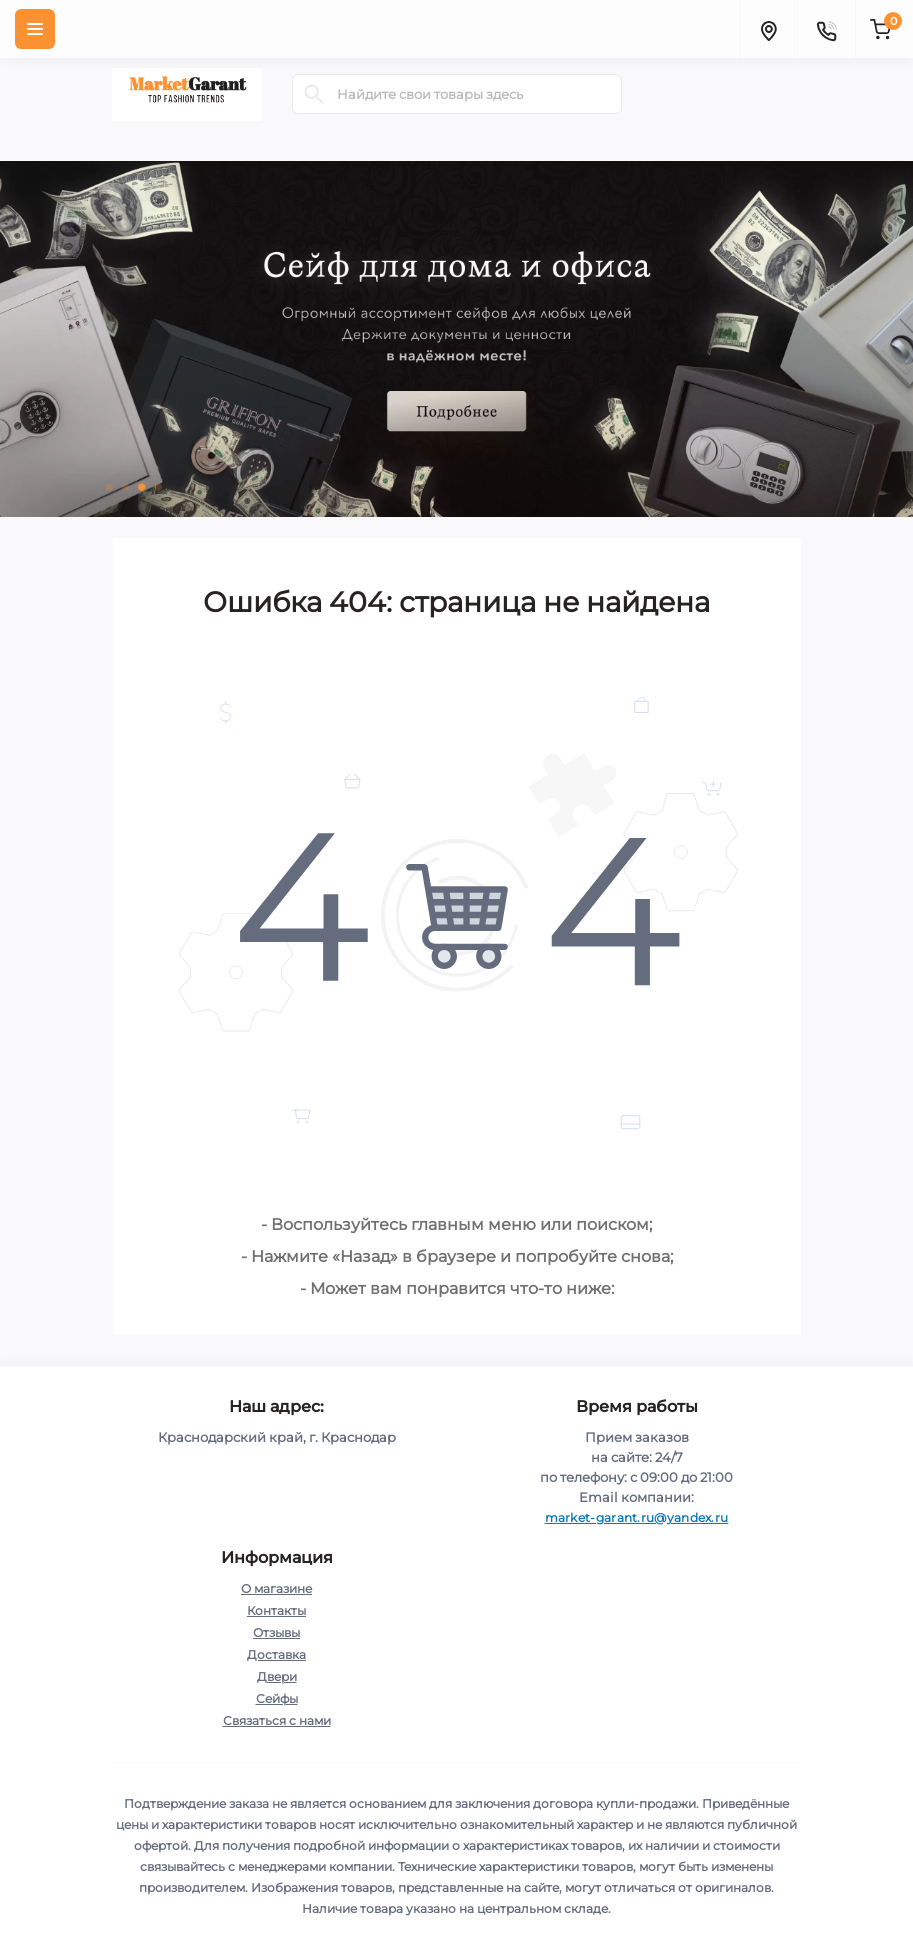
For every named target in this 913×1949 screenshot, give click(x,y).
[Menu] (35, 29)
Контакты (276, 1610)
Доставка (276, 1654)
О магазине (276, 1588)
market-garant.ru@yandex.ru (637, 1517)
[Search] (314, 94)
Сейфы (277, 1698)
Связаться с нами (277, 1720)
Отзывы (276, 1632)
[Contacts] (826, 29)
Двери (277, 1676)
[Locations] (768, 29)
